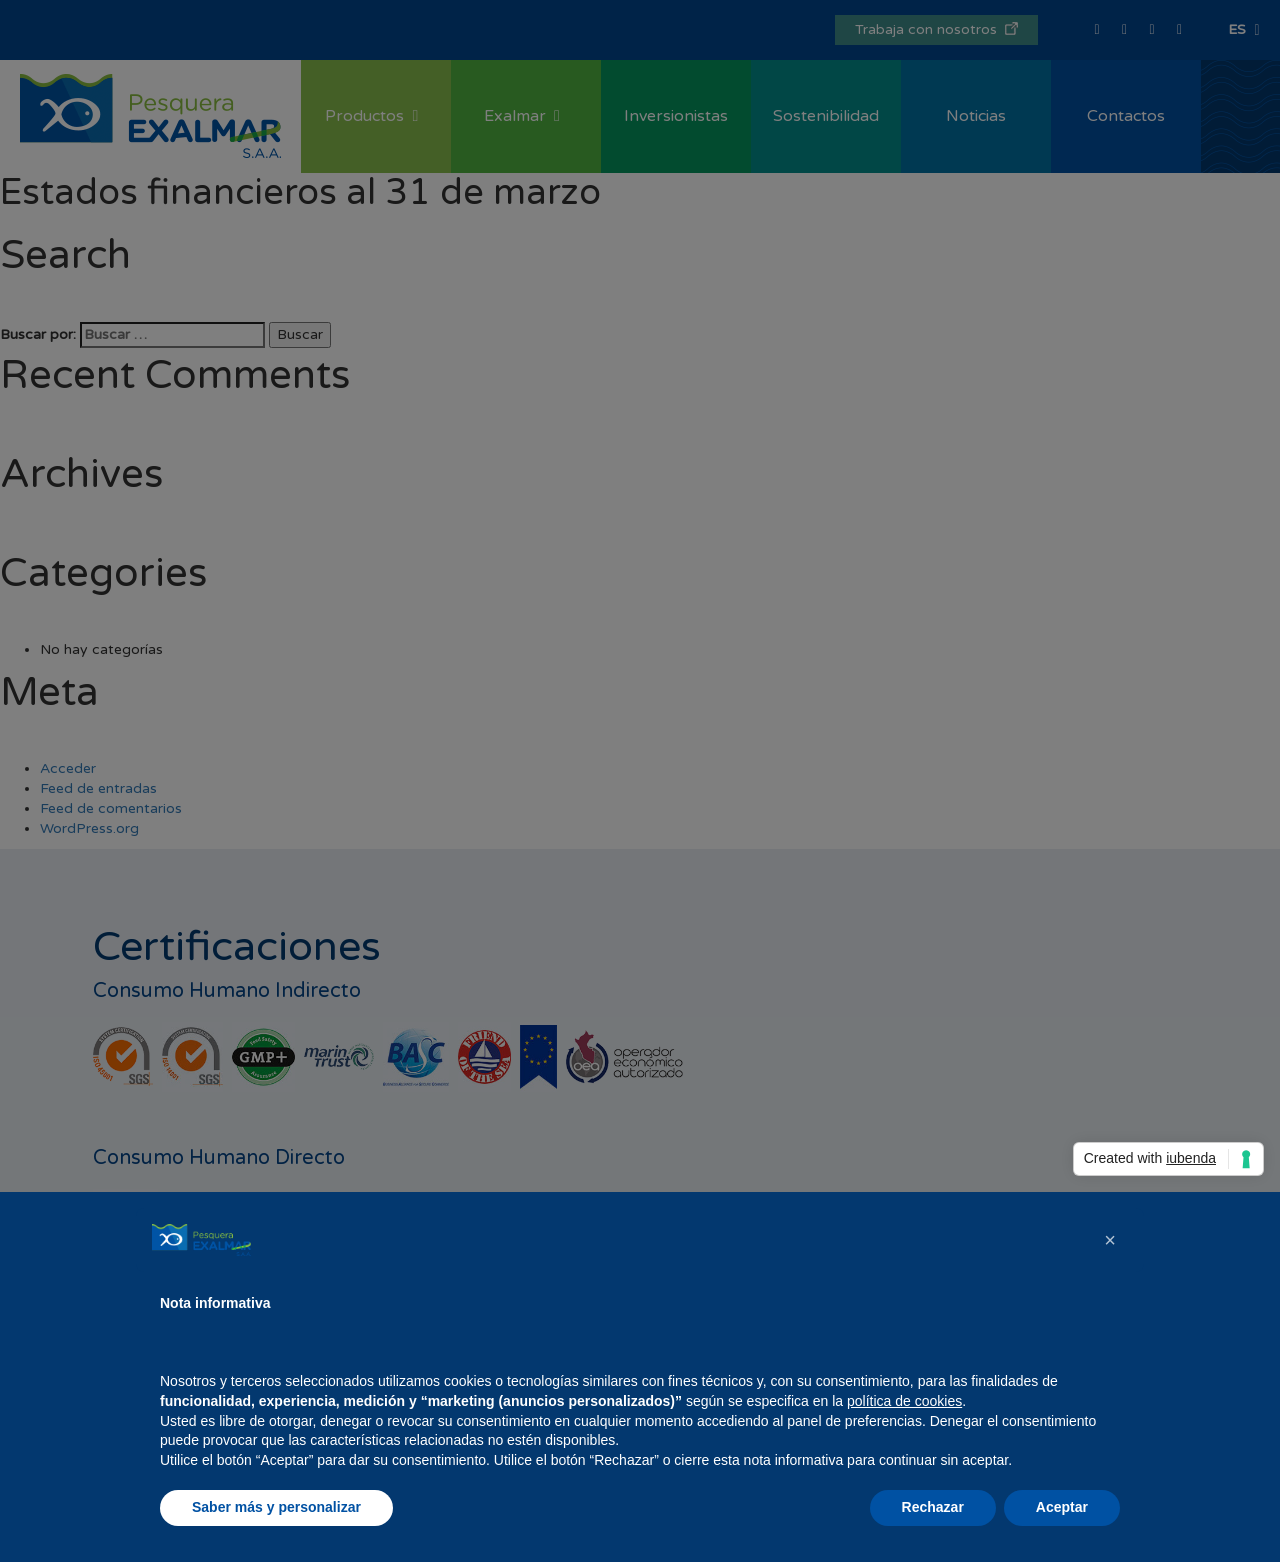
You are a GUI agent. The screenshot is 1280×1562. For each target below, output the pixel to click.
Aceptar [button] (1062, 1507)
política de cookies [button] (904, 1401)
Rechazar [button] (933, 1507)
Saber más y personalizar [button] (276, 1507)
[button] (1110, 1240)
